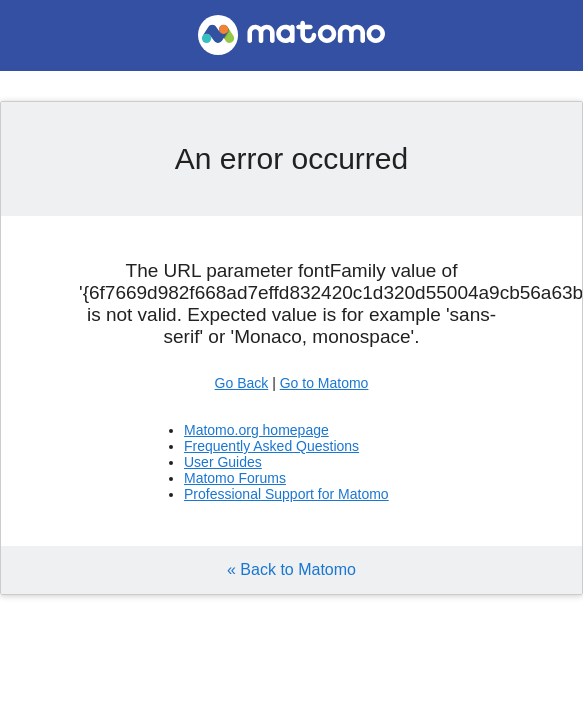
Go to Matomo (324, 383)
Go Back (242, 383)
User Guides (223, 462)
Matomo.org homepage (256, 430)
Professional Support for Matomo (286, 494)
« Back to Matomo (291, 569)
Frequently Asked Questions (271, 446)
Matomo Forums (235, 478)
